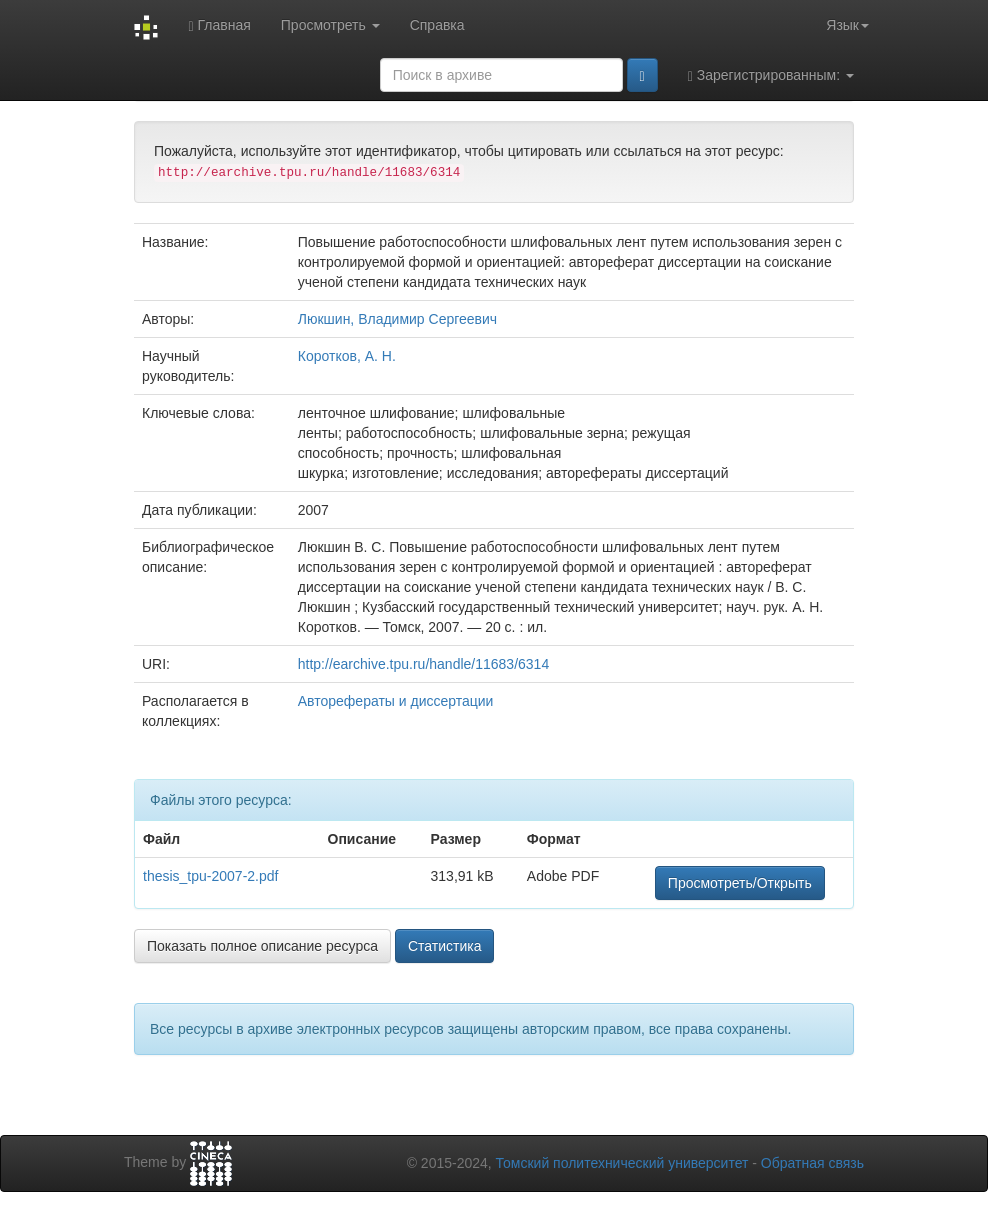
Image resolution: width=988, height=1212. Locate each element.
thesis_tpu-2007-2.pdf (210, 876)
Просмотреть (330, 25)
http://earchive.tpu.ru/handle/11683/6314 (423, 664)
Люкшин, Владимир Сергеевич (397, 319)
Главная (219, 25)
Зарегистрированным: (771, 75)
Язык (847, 25)
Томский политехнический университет (622, 1163)
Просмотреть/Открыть (740, 883)
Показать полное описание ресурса (262, 946)
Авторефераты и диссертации (396, 701)
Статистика (445, 946)
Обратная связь (812, 1163)
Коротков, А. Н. (347, 356)
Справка (437, 25)
